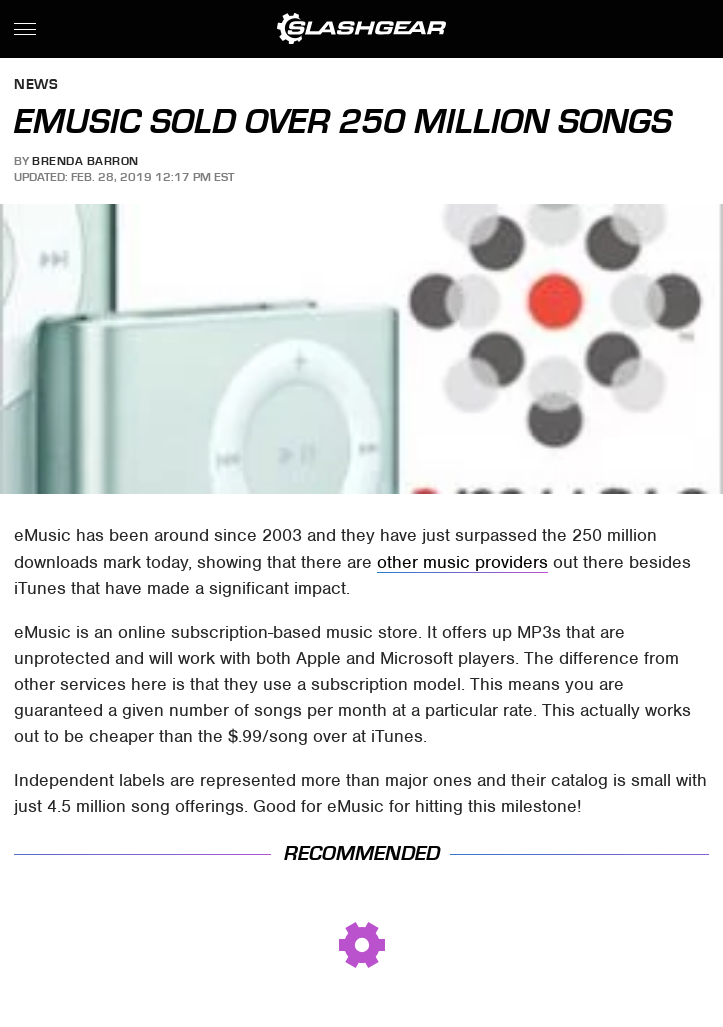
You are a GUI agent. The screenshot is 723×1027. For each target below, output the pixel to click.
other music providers (462, 562)
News (36, 85)
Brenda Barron (85, 161)
